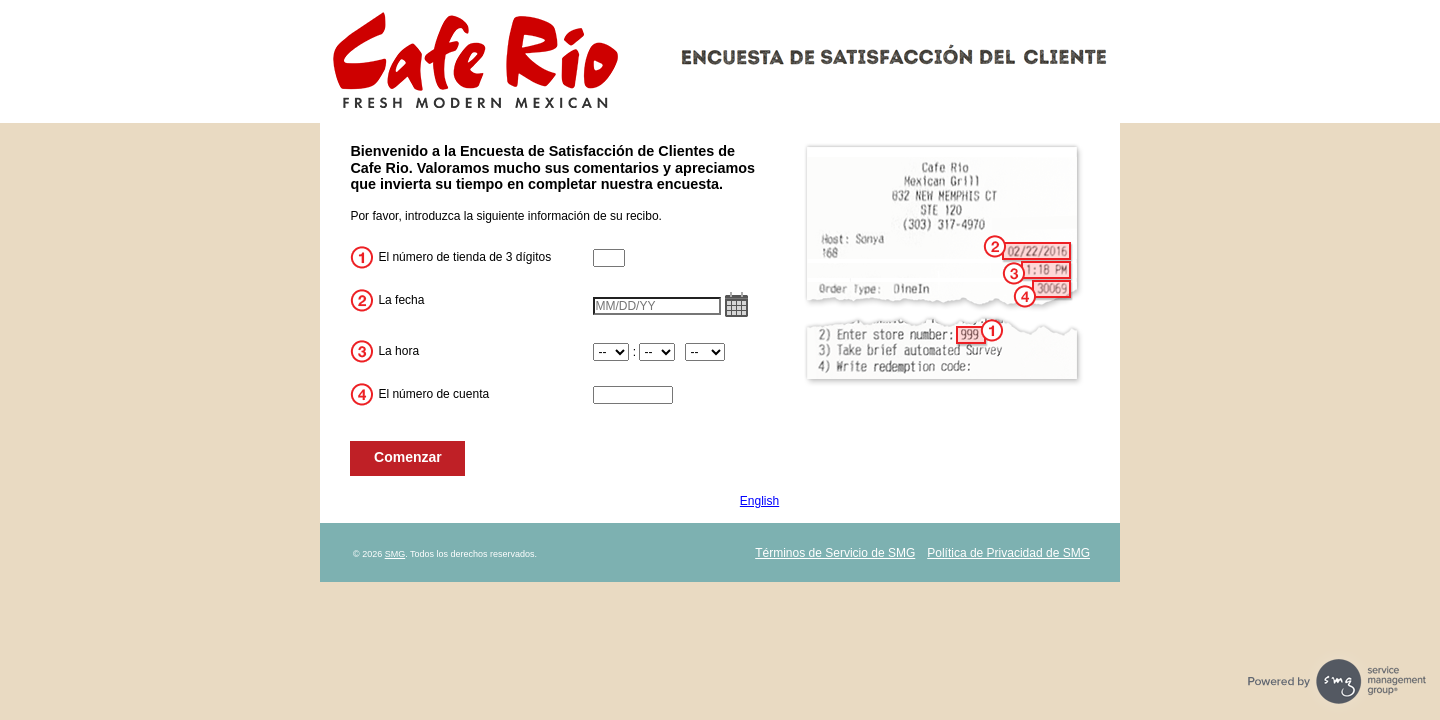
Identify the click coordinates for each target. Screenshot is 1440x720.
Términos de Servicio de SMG (835, 553)
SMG (395, 554)
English (759, 501)
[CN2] (633, 395)
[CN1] (609, 258)
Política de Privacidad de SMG (1008, 553)
